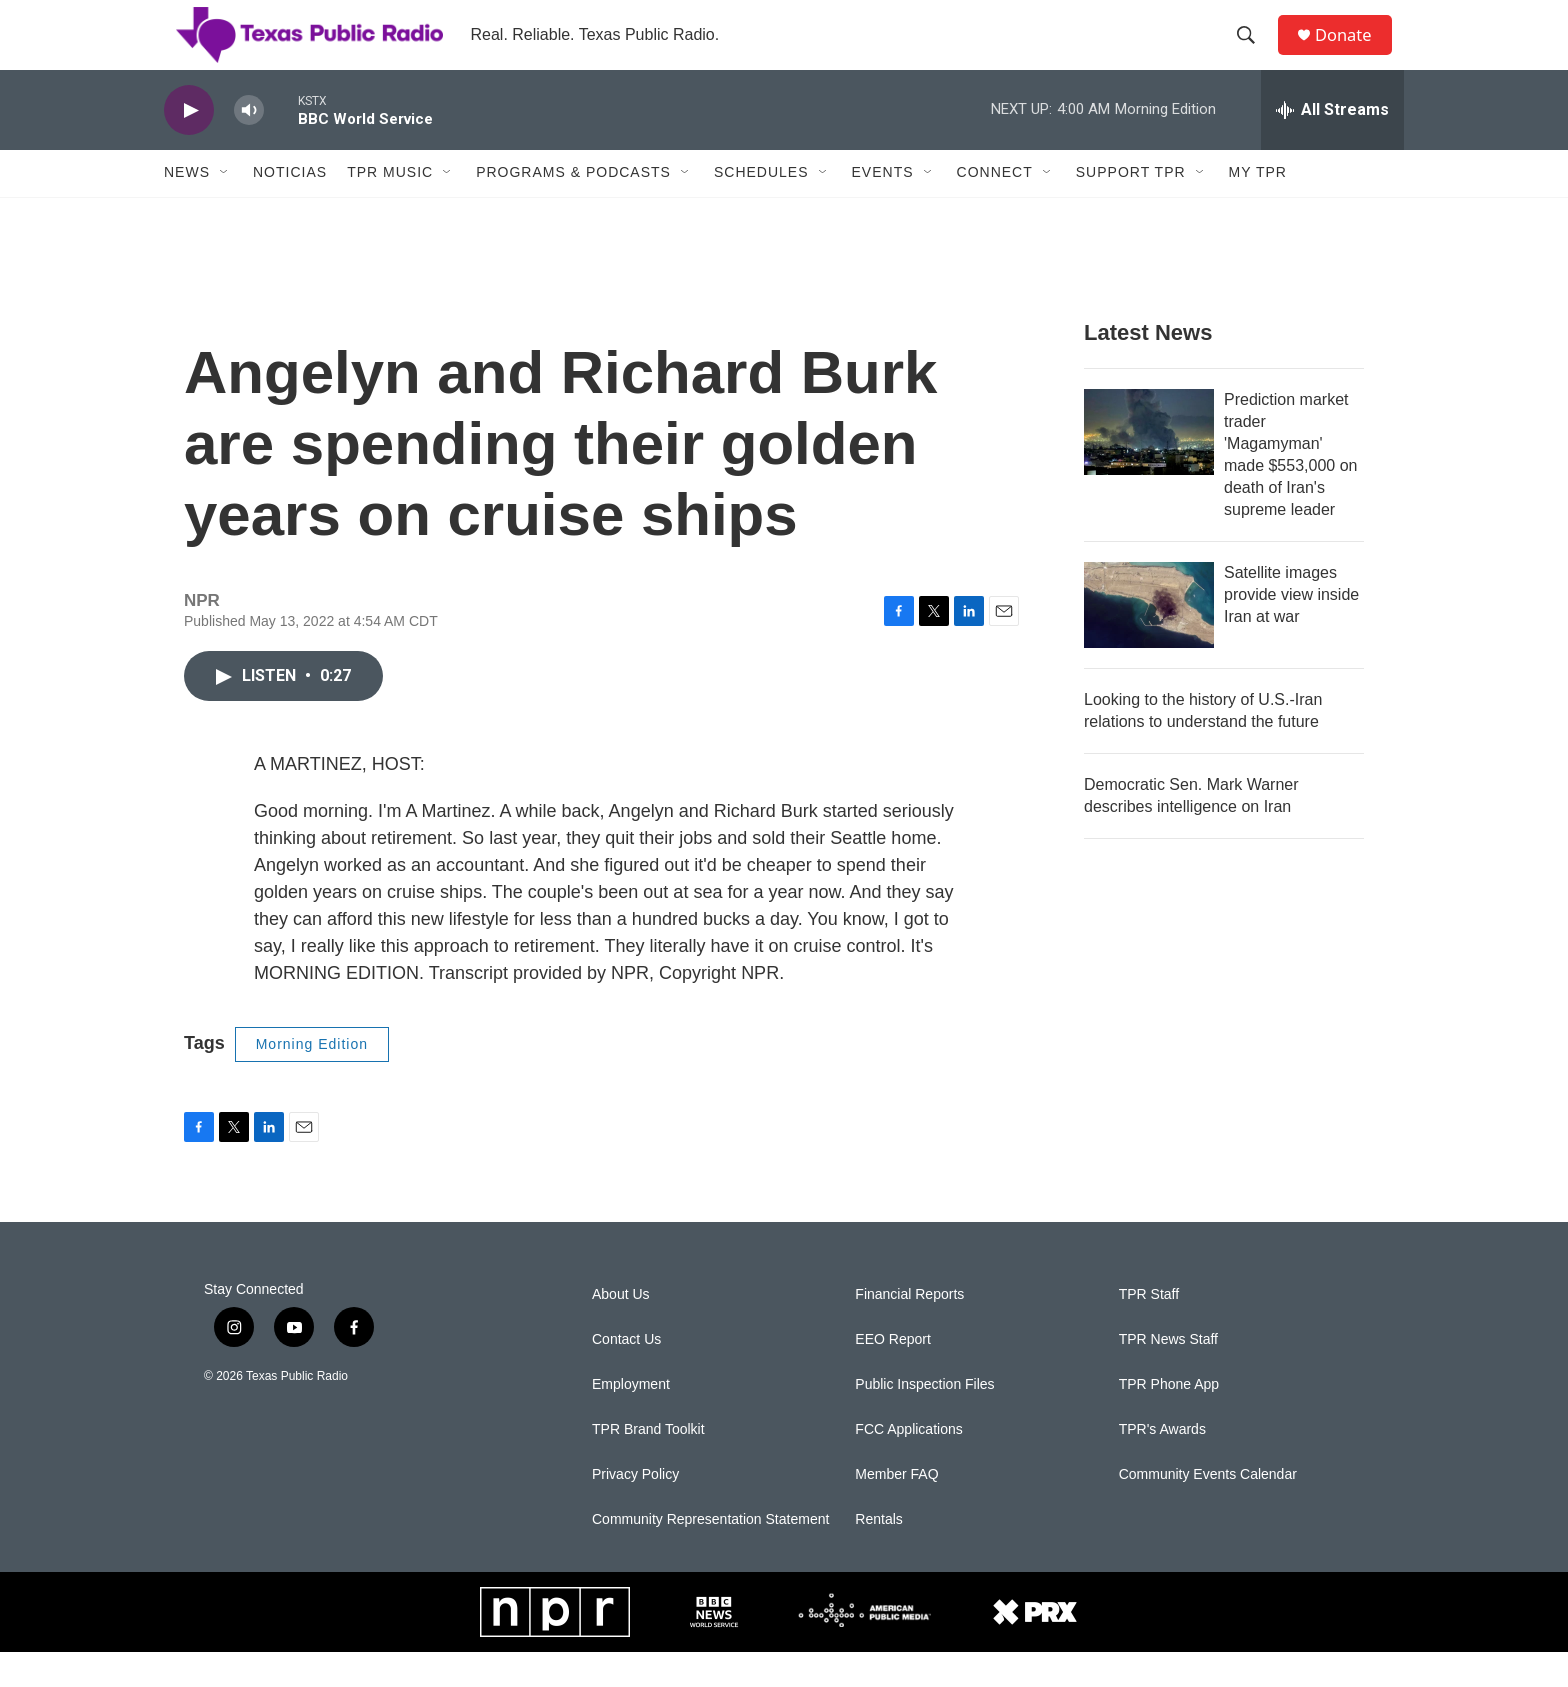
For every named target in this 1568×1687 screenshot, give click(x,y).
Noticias (290, 208)
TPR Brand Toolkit (648, 1464)
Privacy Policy (635, 1509)
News (187, 208)
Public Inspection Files (924, 1419)
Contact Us (626, 1374)
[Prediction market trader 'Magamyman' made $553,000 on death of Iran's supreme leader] (1149, 467)
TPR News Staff (1168, 1374)
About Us (621, 1329)
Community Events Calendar (1208, 1509)
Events (883, 208)
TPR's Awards (1162, 1464)
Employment (631, 1419)
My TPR (1258, 208)
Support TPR (1131, 208)
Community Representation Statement (710, 1554)
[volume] (249, 145)
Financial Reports (909, 1329)
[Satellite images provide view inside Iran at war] (1149, 640)
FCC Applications (908, 1464)
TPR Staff (1149, 1329)
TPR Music (390, 208)
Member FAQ (896, 1509)
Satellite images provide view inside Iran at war (1291, 629)
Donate (1353, 52)
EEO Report (892, 1374)
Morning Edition (312, 1079)
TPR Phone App (1169, 1419)
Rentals (878, 1554)
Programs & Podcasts (573, 208)
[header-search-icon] (1253, 53)
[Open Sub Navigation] (225, 208)
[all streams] (1332, 145)
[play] (189, 145)
